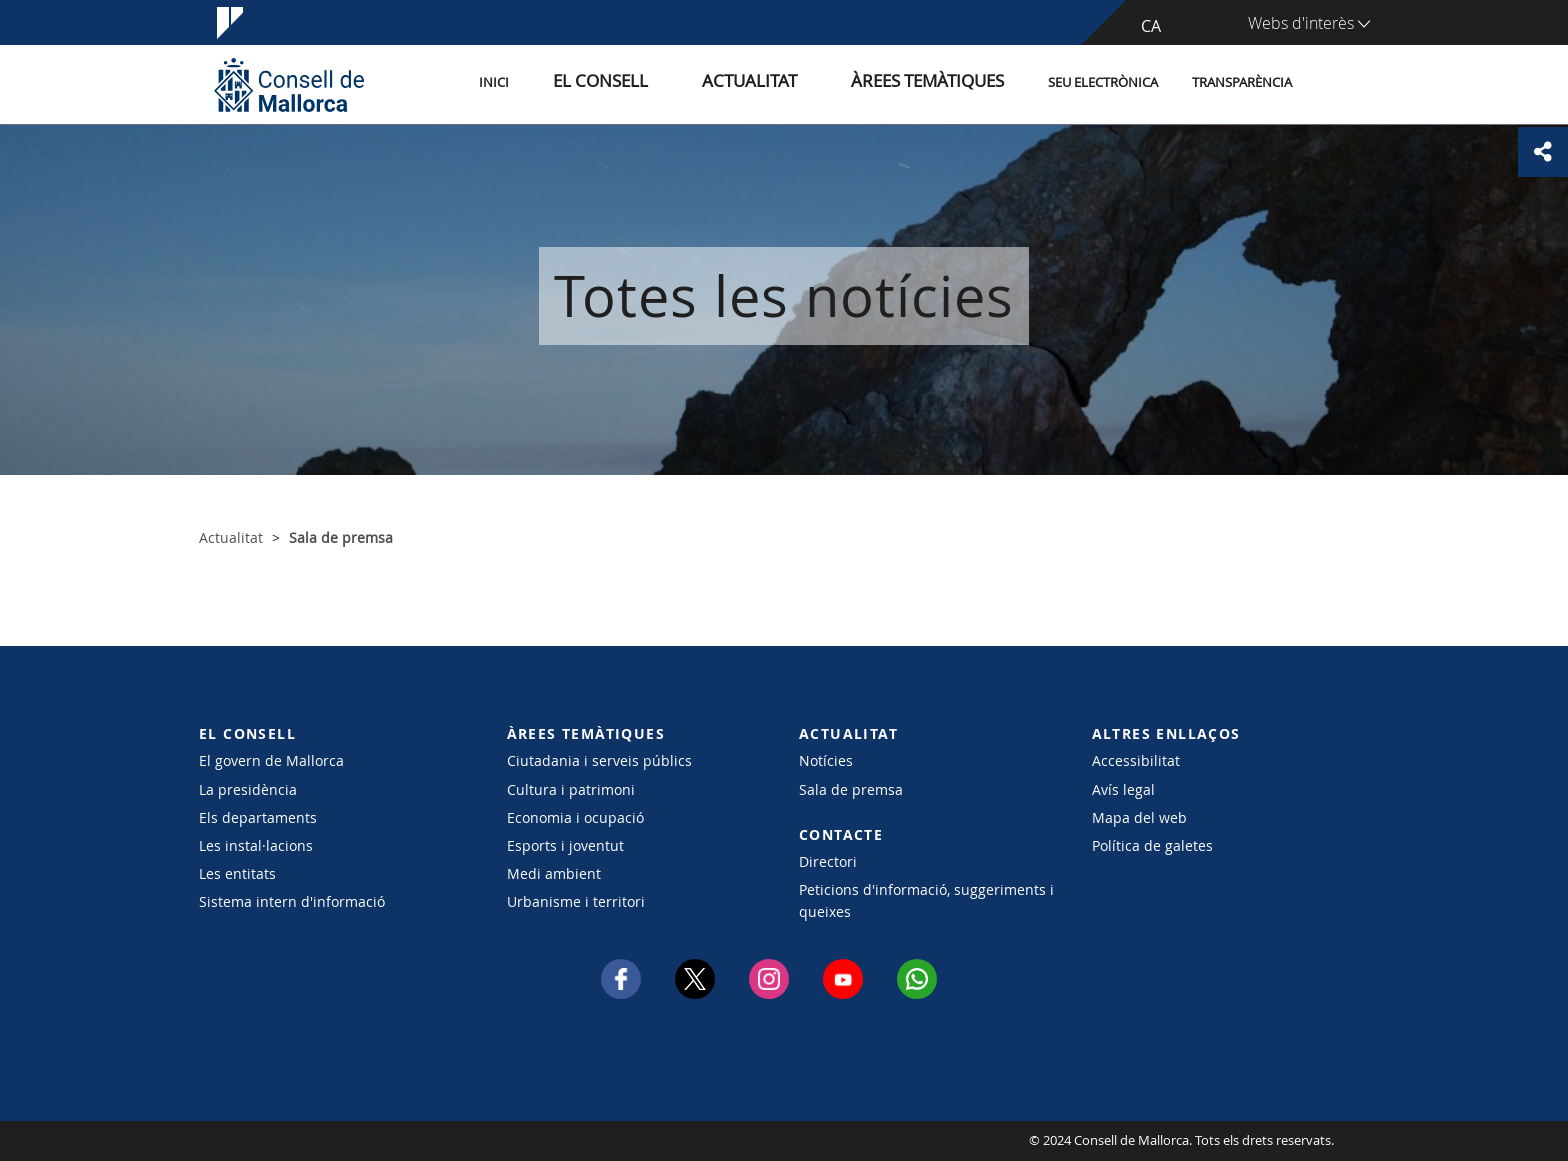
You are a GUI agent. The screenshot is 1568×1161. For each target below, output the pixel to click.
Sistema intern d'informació (292, 901)
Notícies (826, 760)
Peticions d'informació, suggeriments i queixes (926, 900)
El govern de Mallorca (271, 760)
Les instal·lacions (256, 845)
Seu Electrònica (1103, 83)
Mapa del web (1139, 817)
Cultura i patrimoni (571, 789)
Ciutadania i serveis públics (599, 760)
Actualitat (793, 83)
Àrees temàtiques (938, 83)
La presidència (248, 789)
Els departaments (258, 817)
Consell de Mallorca (259, 1141)
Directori (828, 861)
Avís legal (1123, 789)
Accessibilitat (1136, 760)
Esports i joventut (565, 845)
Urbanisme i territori (576, 901)
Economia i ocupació (575, 817)
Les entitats (237, 873)
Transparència (1242, 83)
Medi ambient (554, 873)
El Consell (670, 83)
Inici (585, 83)
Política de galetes (1152, 845)
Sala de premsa (851, 789)
